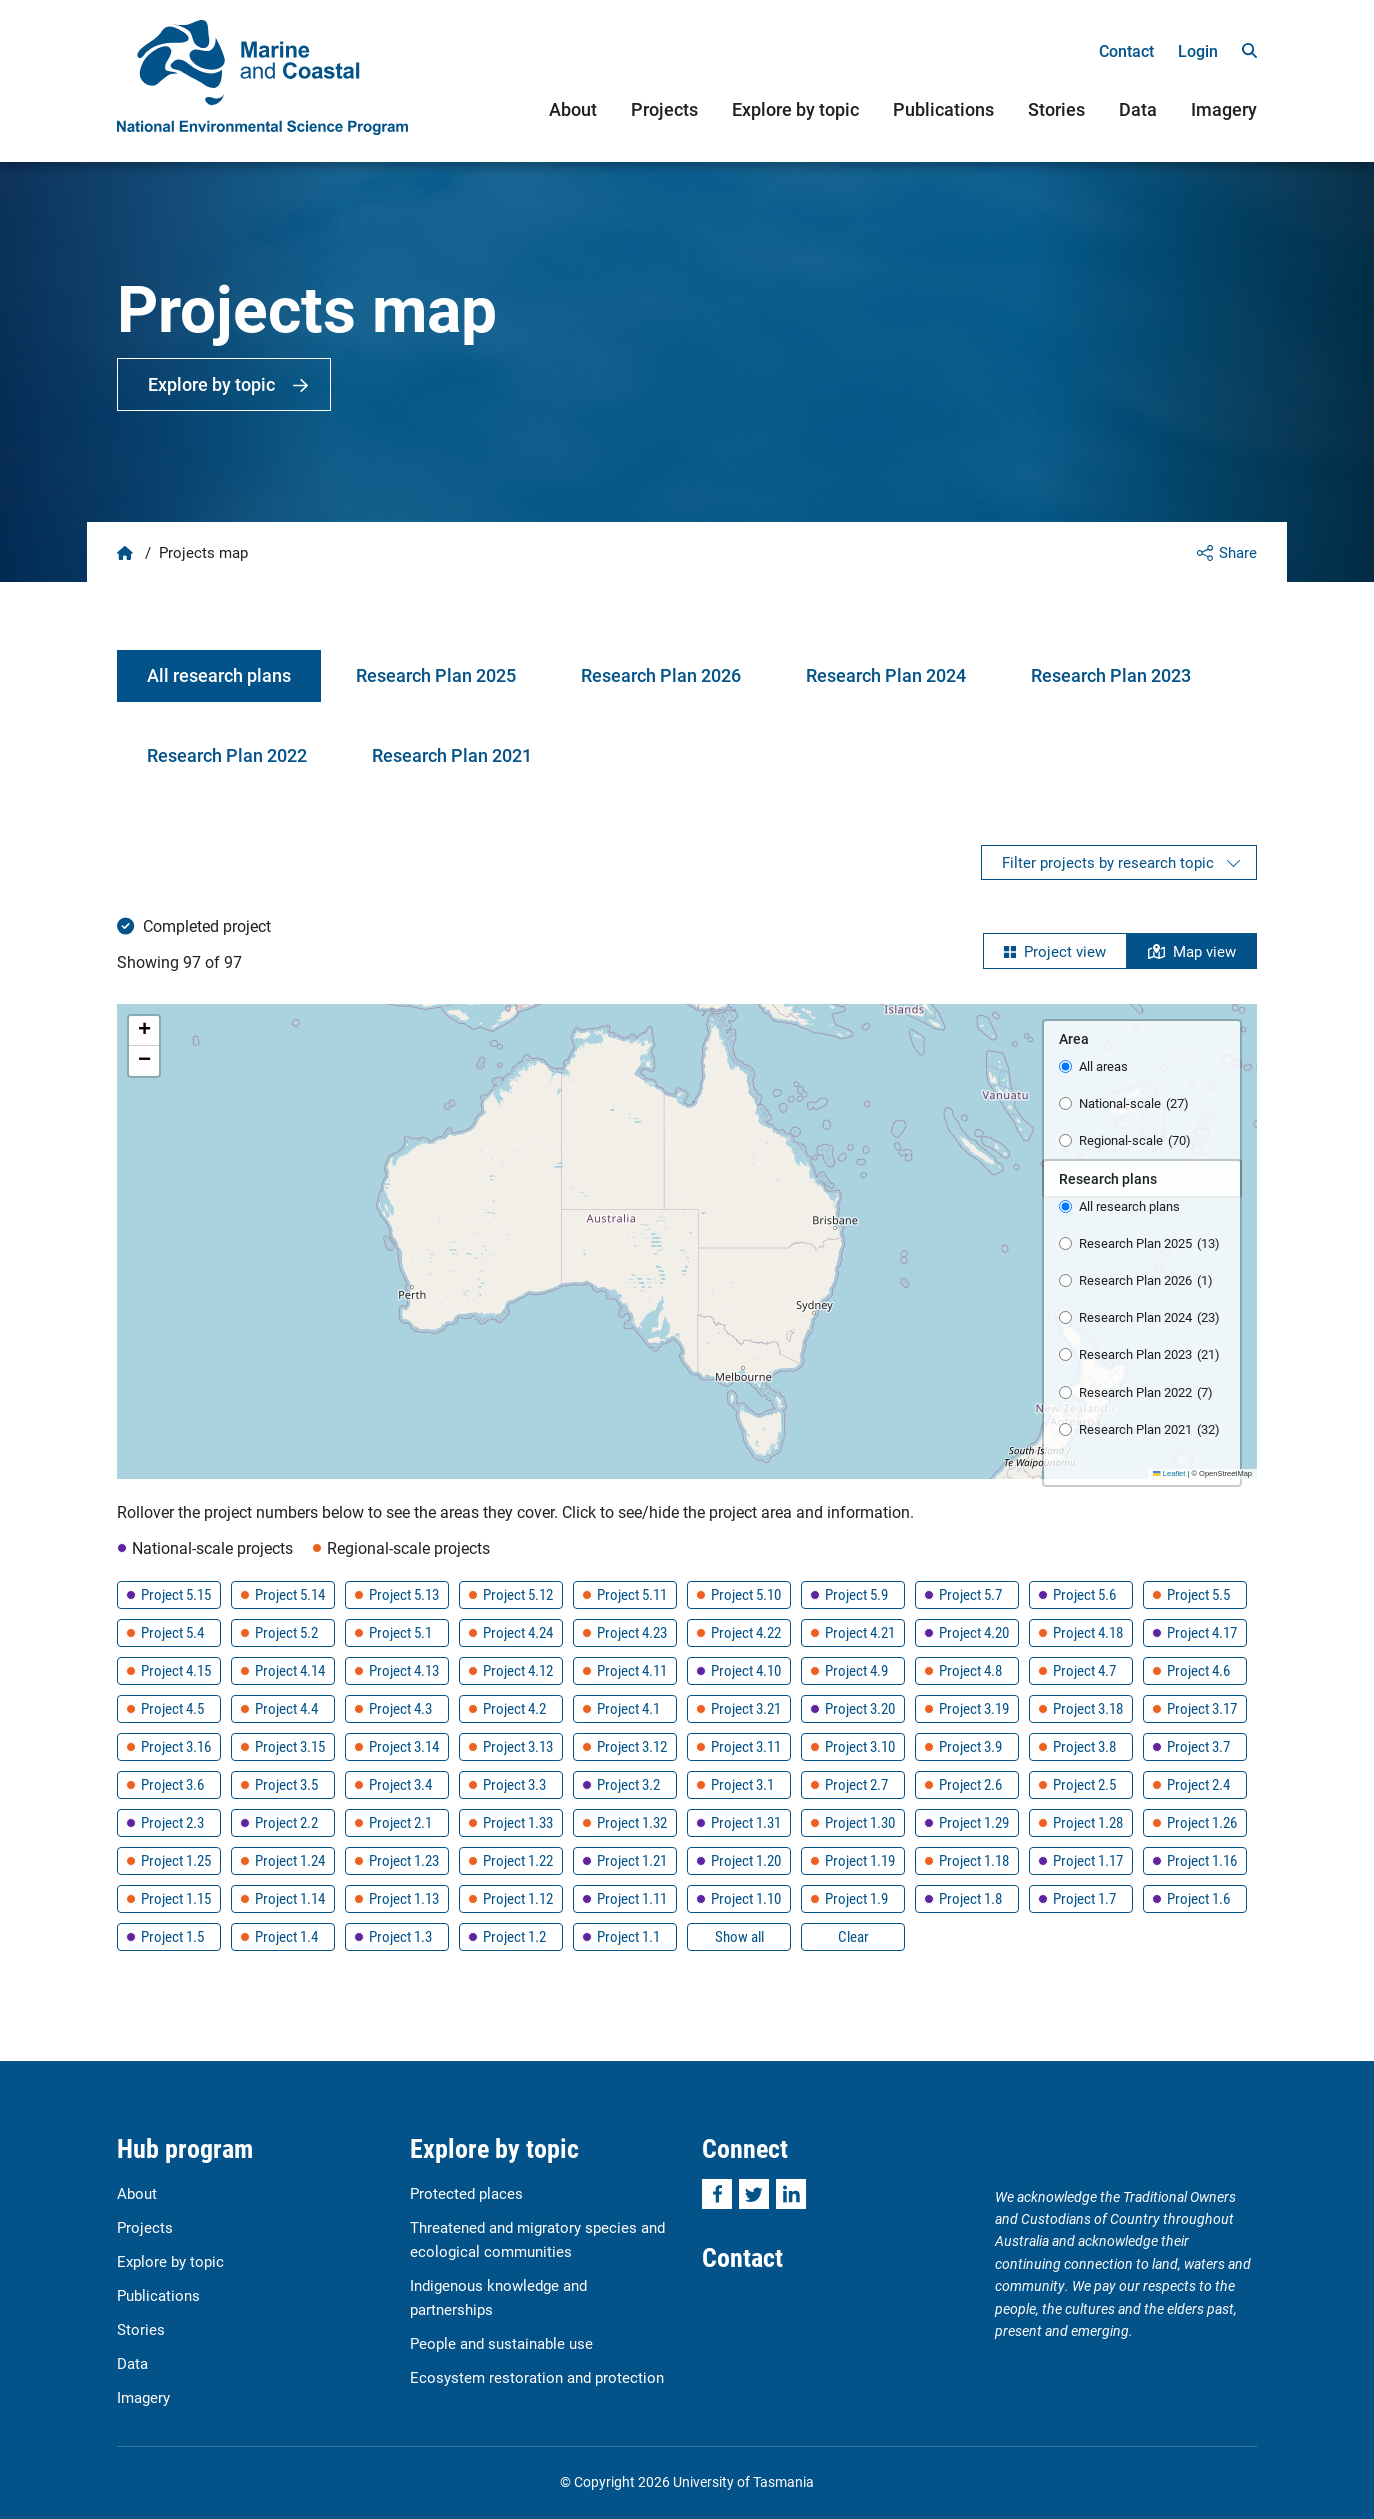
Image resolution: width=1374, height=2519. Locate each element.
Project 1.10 (746, 1898)
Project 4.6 (1198, 1670)
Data (1138, 109)
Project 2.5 (1084, 1784)
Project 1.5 (172, 1936)
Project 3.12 (632, 1746)
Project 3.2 (628, 1784)
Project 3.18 (1088, 1708)
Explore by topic (795, 109)
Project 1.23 (404, 1860)
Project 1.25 (176, 1860)
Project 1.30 (860, 1822)
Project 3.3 (514, 1784)
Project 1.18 (974, 1860)
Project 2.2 (286, 1822)
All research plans (219, 675)
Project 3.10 (860, 1746)
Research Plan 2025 (436, 675)
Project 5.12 (518, 1594)
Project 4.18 (1088, 1632)
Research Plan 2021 (452, 755)
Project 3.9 (970, 1746)
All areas (1103, 1066)
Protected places (466, 2193)
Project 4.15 (176, 1670)
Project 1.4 (286, 1936)
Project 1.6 (1198, 1898)
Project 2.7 (856, 1784)
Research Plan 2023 (1111, 675)
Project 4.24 (518, 1632)
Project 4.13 (404, 1670)
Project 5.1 (400, 1632)
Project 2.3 (172, 1822)
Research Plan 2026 (661, 675)
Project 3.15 (290, 1746)
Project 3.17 (1202, 1708)
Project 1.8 (970, 1898)
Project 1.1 (628, 1936)
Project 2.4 (1198, 1784)
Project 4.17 (1202, 1632)
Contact (1126, 50)
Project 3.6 (172, 1784)
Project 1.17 (1088, 1860)
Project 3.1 (742, 1784)
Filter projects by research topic (1108, 862)
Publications (943, 109)
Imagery (1224, 109)
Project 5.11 (632, 1594)
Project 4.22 (746, 1632)
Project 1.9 (856, 1898)
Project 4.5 (172, 1708)
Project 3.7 (1198, 1746)
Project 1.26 (1202, 1822)
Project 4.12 (518, 1670)
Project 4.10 (746, 1670)
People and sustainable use (501, 2343)
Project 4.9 (856, 1670)
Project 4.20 (974, 1632)
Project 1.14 (290, 1898)
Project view (1065, 951)
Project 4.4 (286, 1708)
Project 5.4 (172, 1632)
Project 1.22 (518, 1860)
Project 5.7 (970, 1594)
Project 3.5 (286, 1784)
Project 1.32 (632, 1822)
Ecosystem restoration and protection (537, 2377)
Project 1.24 (290, 1860)
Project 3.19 (974, 1708)
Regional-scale (1135, 1140)
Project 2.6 (970, 1784)
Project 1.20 (746, 1860)
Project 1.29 (974, 1822)
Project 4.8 (970, 1670)
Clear (853, 1936)
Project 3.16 (176, 1746)
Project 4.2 (514, 1708)
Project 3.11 (746, 1746)
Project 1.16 (1202, 1860)
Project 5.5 (1198, 1594)
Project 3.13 (518, 1746)
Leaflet (1169, 1473)
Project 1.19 (860, 1860)
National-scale (1134, 1103)
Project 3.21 (746, 1708)
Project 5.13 (404, 1594)
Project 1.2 (514, 1936)
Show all (739, 1936)
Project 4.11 (632, 1670)
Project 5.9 (856, 1594)
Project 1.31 (746, 1822)
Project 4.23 (632, 1632)
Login (1198, 50)
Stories (1056, 109)
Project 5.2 (286, 1632)
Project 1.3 (400, 1936)
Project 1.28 (1088, 1822)
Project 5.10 (746, 1594)
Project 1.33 (518, 1822)
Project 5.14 (290, 1594)
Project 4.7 (1084, 1670)
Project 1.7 (1084, 1898)
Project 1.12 (518, 1898)
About (573, 109)
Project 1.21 (632, 1860)
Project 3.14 (404, 1746)
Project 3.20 (860, 1708)
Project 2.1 (400, 1822)
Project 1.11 (632, 1898)
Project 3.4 (400, 1784)
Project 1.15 (176, 1898)
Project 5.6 (1084, 1594)
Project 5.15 (176, 1594)
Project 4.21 (860, 1632)
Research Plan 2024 (886, 675)
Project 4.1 (628, 1708)
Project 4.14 (290, 1670)
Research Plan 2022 (227, 755)
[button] (144, 1031)
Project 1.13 (404, 1898)
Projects (664, 109)
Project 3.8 (1084, 1746)
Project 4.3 (400, 1708)
